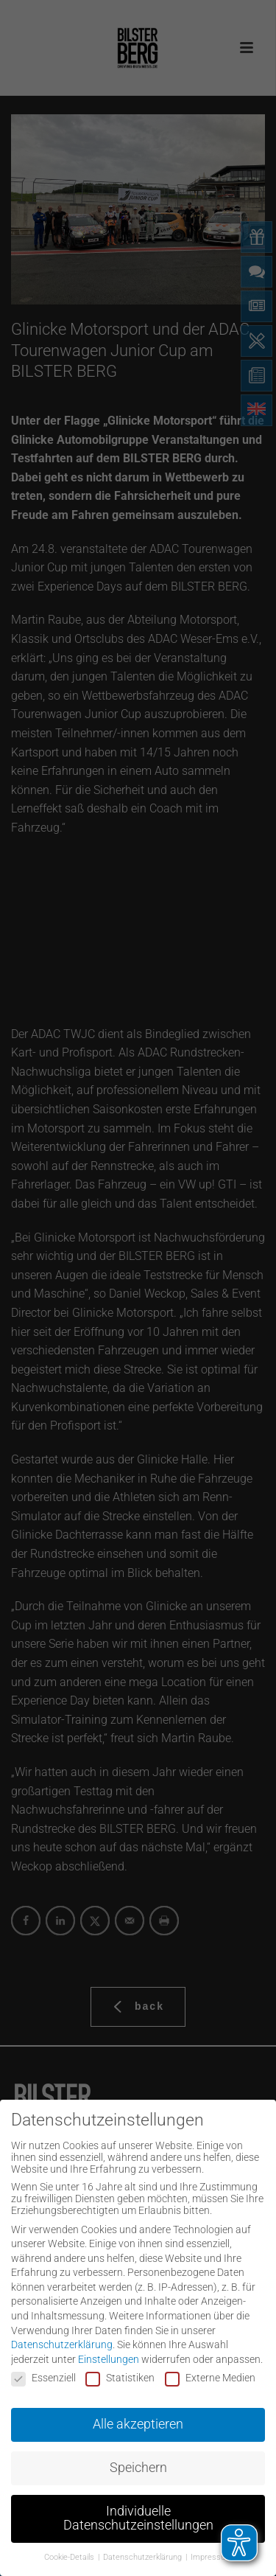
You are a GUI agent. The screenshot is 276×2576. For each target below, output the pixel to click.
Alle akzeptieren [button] (138, 2420)
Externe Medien (210, 2374)
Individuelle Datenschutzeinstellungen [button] (138, 2515)
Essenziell (43, 2374)
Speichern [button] (138, 2464)
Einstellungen (108, 2355)
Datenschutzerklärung (62, 2341)
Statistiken (120, 2374)
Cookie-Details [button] (70, 2553)
